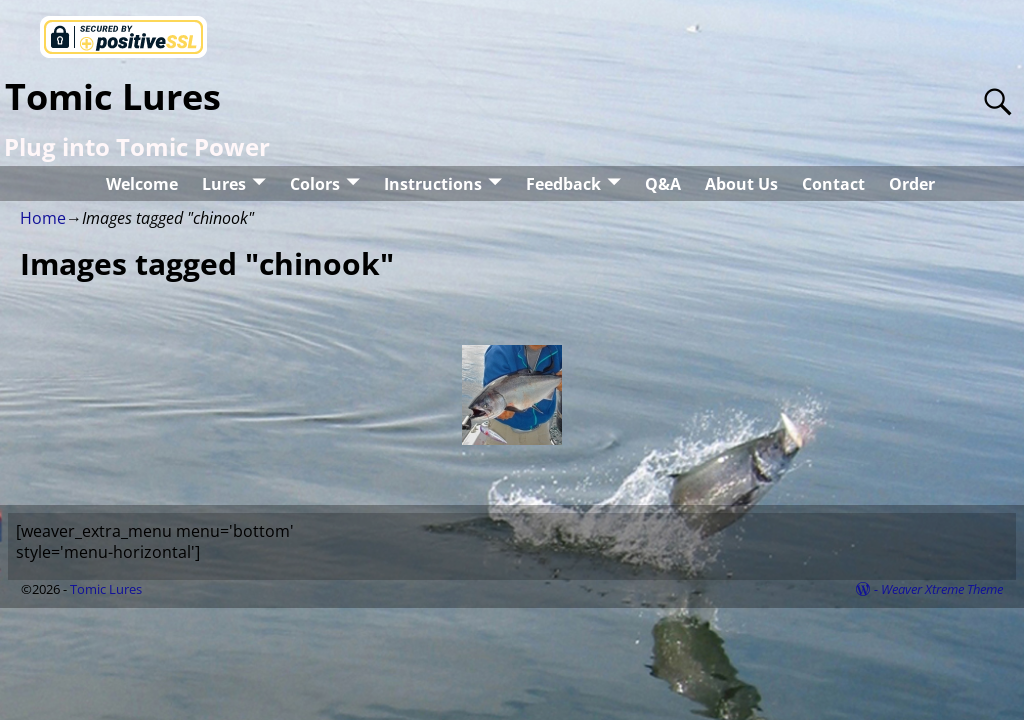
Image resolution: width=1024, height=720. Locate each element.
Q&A (663, 184)
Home (43, 218)
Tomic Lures (113, 96)
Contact (833, 184)
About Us (741, 184)
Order (912, 184)
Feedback (563, 184)
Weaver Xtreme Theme (942, 589)
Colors (315, 184)
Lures (224, 184)
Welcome (142, 184)
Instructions (433, 184)
